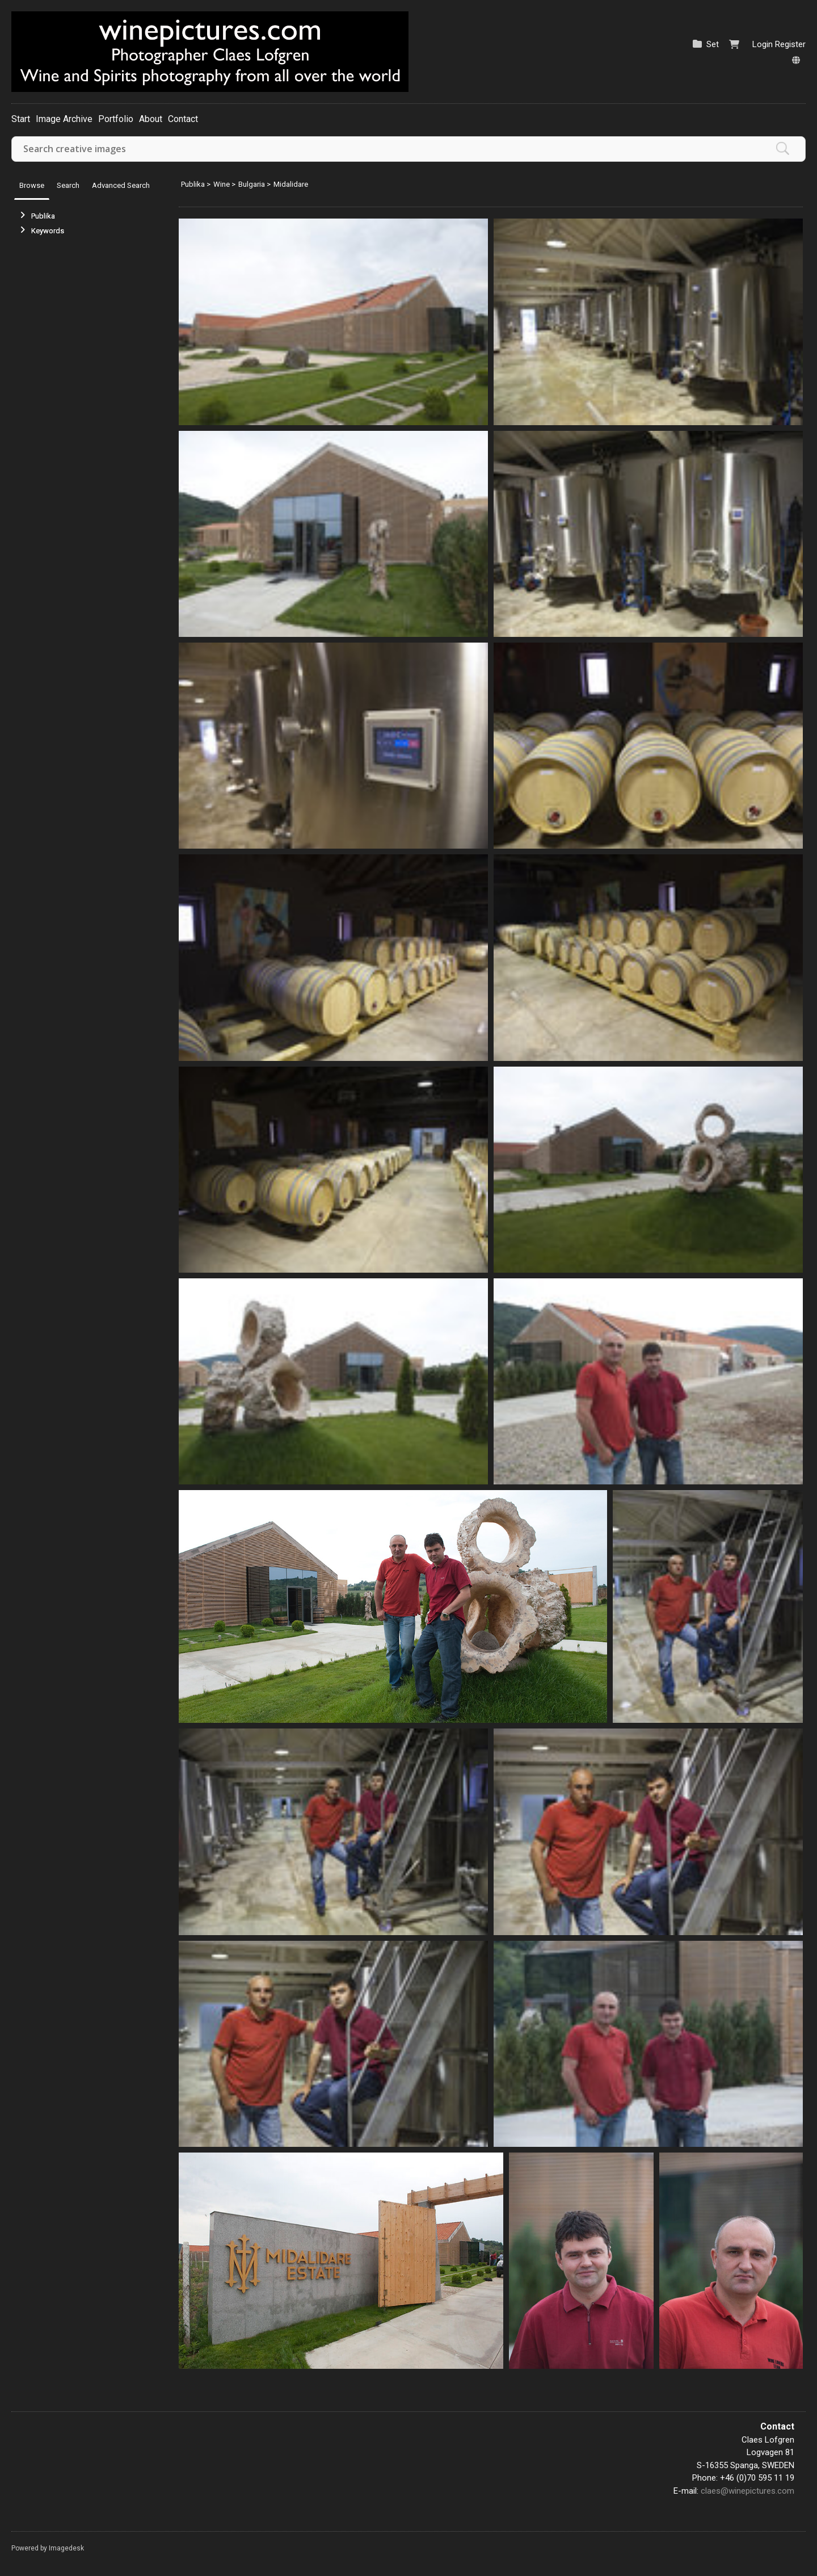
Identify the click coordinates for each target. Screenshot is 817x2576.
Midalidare (290, 184)
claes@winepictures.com (747, 2491)
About (150, 119)
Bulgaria (251, 184)
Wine (221, 184)
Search (68, 185)
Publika (43, 216)
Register (790, 44)
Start (20, 119)
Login (762, 44)
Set (712, 44)
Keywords (47, 230)
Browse (31, 185)
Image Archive (64, 119)
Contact (183, 119)
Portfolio (115, 119)
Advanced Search (121, 185)
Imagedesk (66, 2548)
